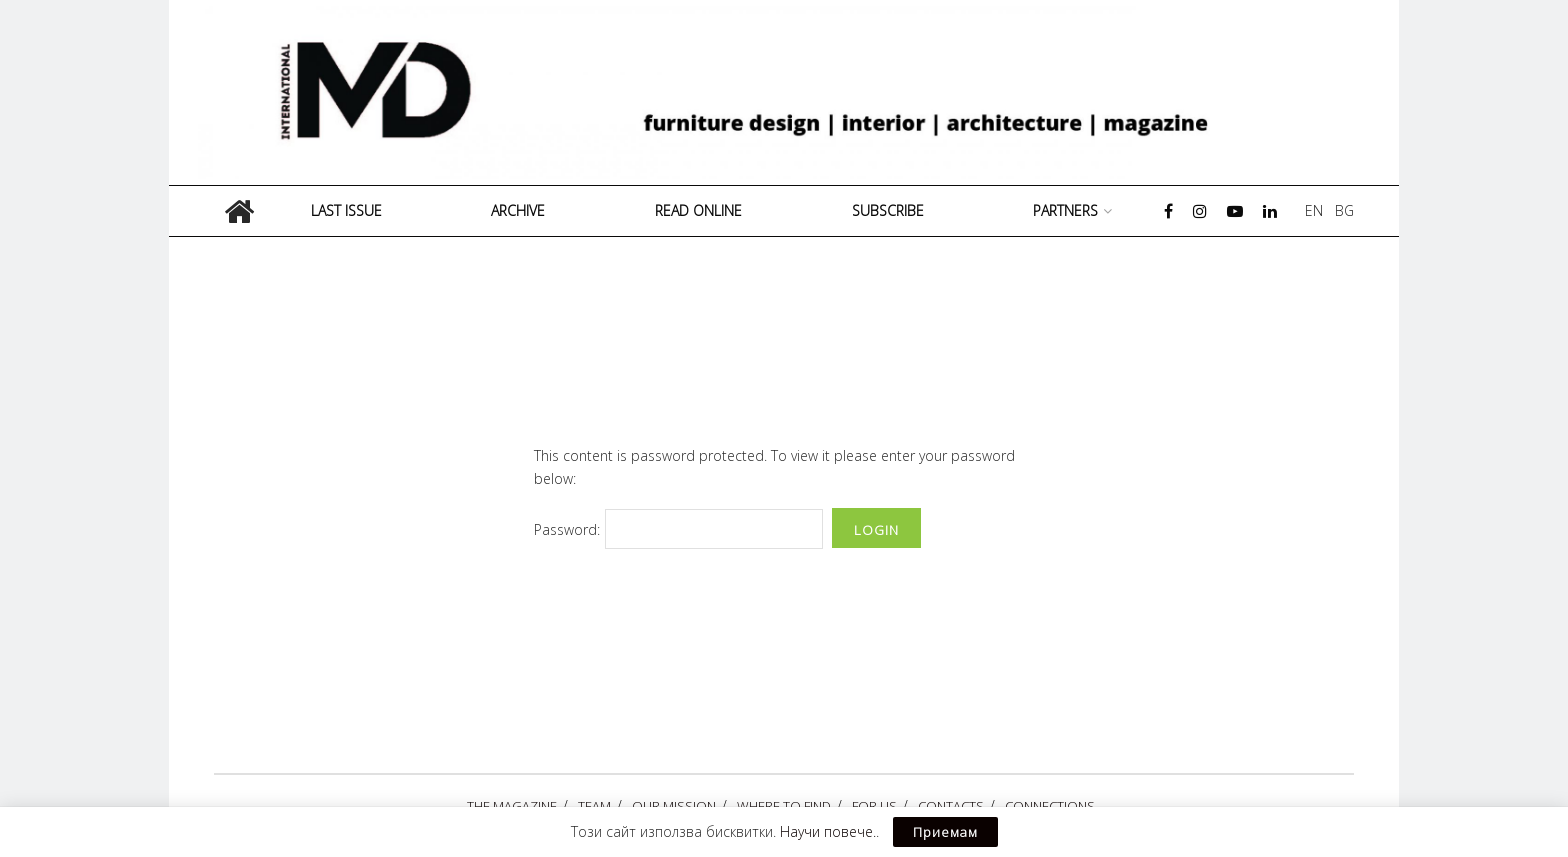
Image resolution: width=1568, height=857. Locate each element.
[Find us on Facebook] (1168, 211)
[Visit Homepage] (791, 92)
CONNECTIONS (1050, 806)
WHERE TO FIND (784, 806)
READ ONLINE (698, 210)
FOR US (874, 806)
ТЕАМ (594, 806)
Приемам (945, 832)
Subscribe (888, 210)
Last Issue (346, 210)
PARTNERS (1065, 210)
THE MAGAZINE (512, 806)
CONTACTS (951, 806)
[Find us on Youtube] (1235, 211)
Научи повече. (828, 831)
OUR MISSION (674, 806)
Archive (518, 210)
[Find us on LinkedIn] (1270, 211)
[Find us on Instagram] (1200, 211)
